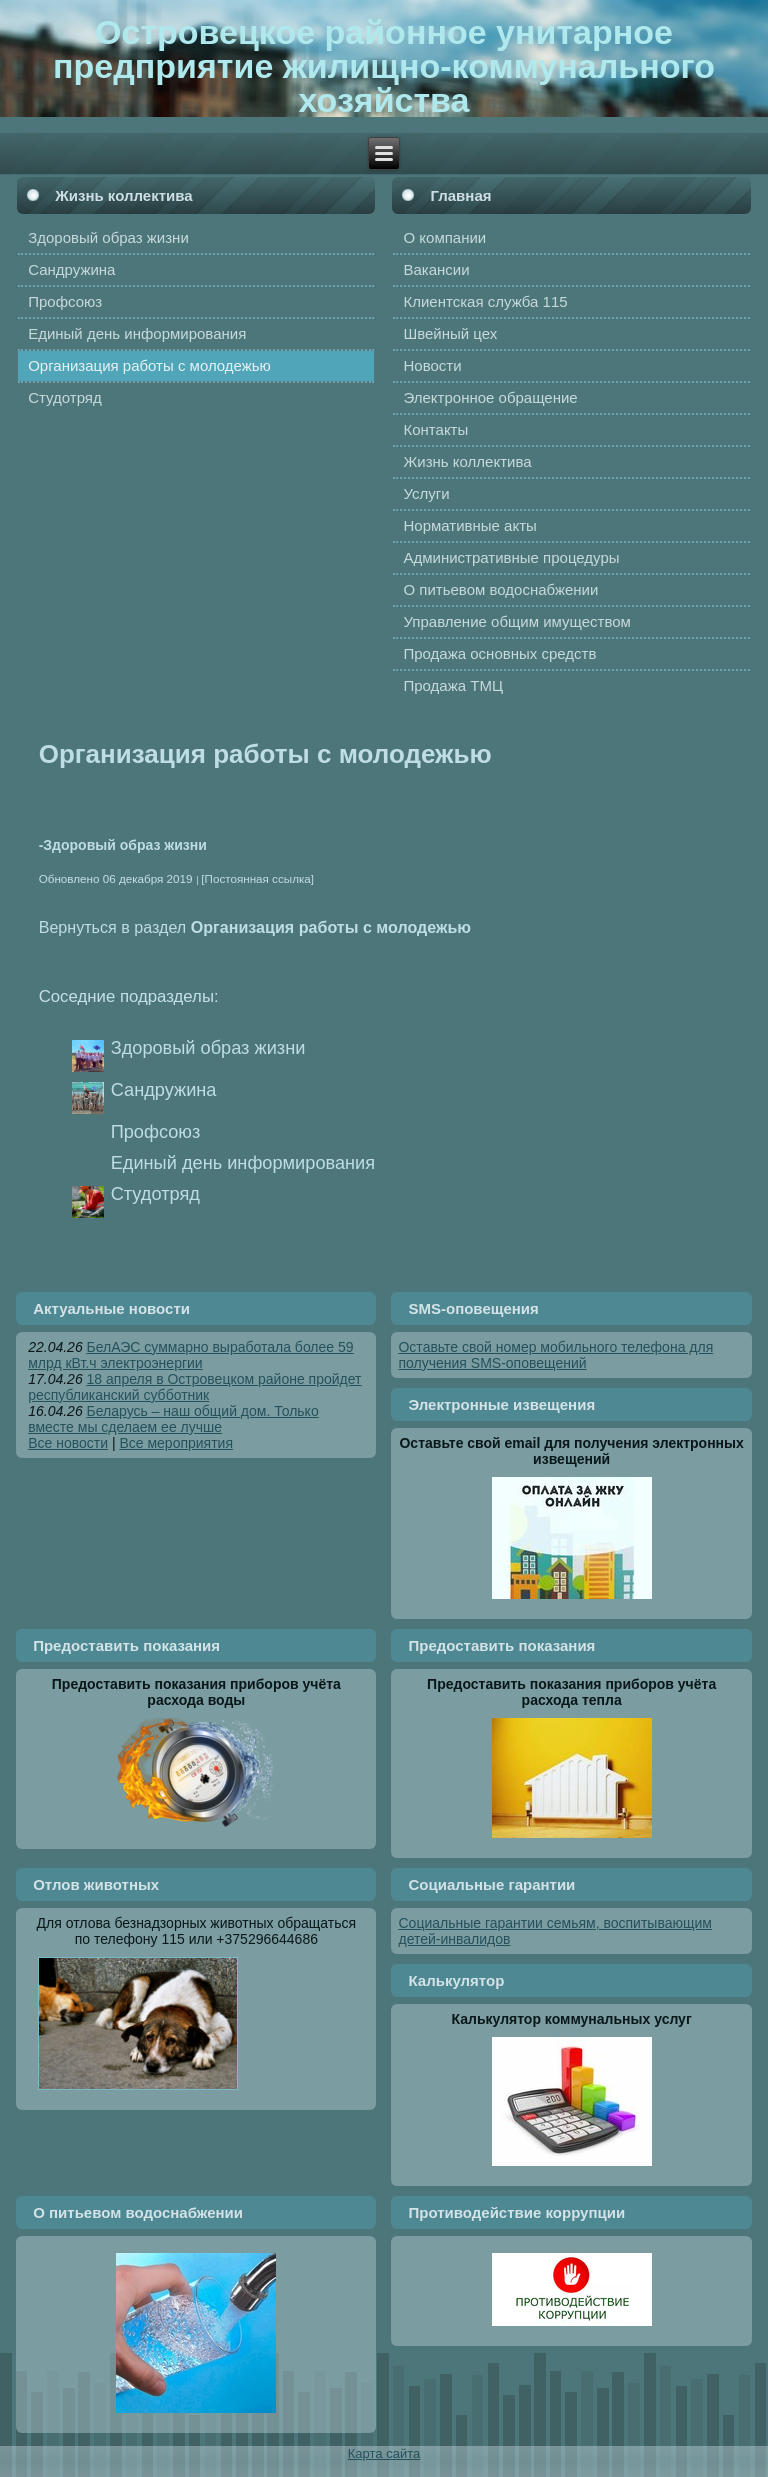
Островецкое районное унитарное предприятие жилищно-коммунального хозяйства (384, 66)
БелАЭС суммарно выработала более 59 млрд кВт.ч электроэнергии (190, 1355)
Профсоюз (156, 1132)
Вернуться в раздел (255, 927)
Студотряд (155, 1194)
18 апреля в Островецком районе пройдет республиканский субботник (194, 1387)
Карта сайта (384, 2453)
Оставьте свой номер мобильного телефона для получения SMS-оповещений (555, 1355)
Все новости (68, 1443)
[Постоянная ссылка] (257, 878)
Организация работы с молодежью (265, 754)
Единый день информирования (243, 1163)
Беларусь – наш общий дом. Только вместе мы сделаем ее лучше (173, 1419)
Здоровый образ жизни (208, 1048)
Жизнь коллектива (123, 195)
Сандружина (164, 1090)
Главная (460, 195)
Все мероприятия (176, 1443)
